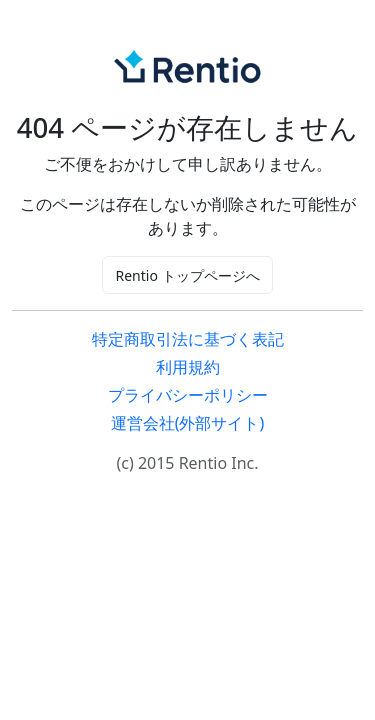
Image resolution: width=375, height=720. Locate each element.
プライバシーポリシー (188, 395)
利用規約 (188, 367)
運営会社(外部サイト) (188, 423)
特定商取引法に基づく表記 (188, 339)
